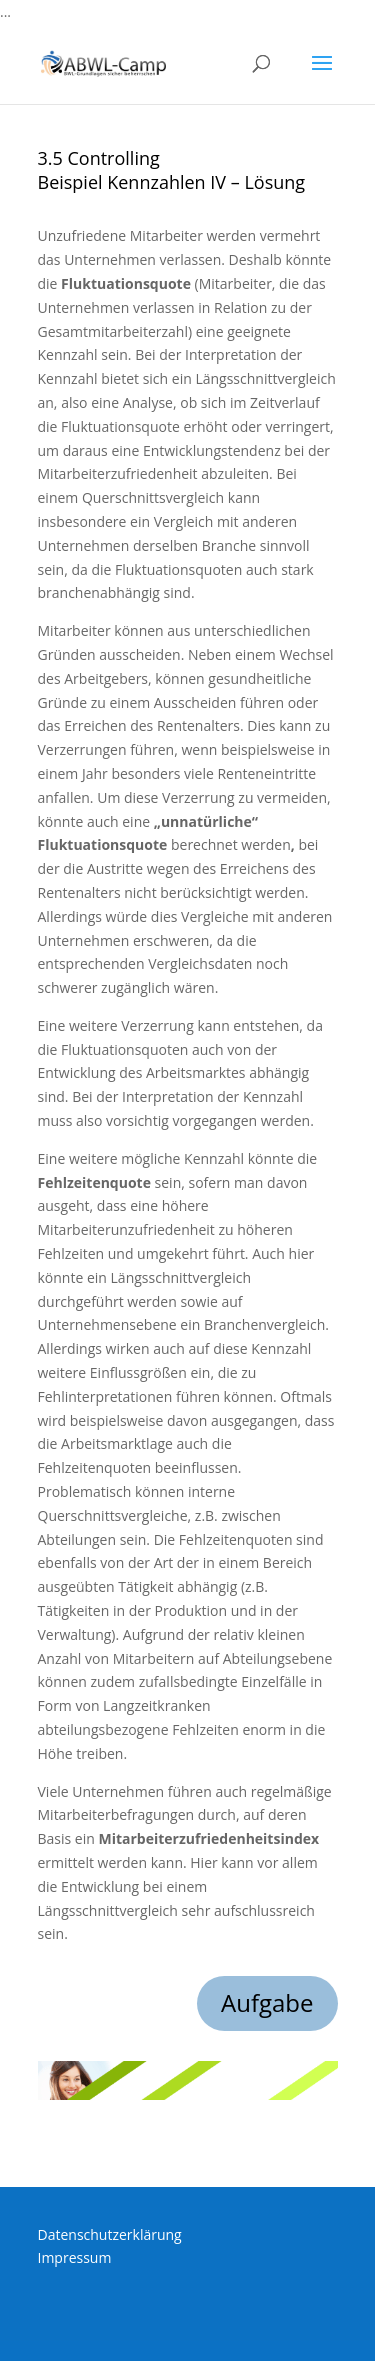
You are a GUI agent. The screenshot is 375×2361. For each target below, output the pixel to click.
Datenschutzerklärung (110, 2234)
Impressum (75, 2257)
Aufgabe (267, 2002)
